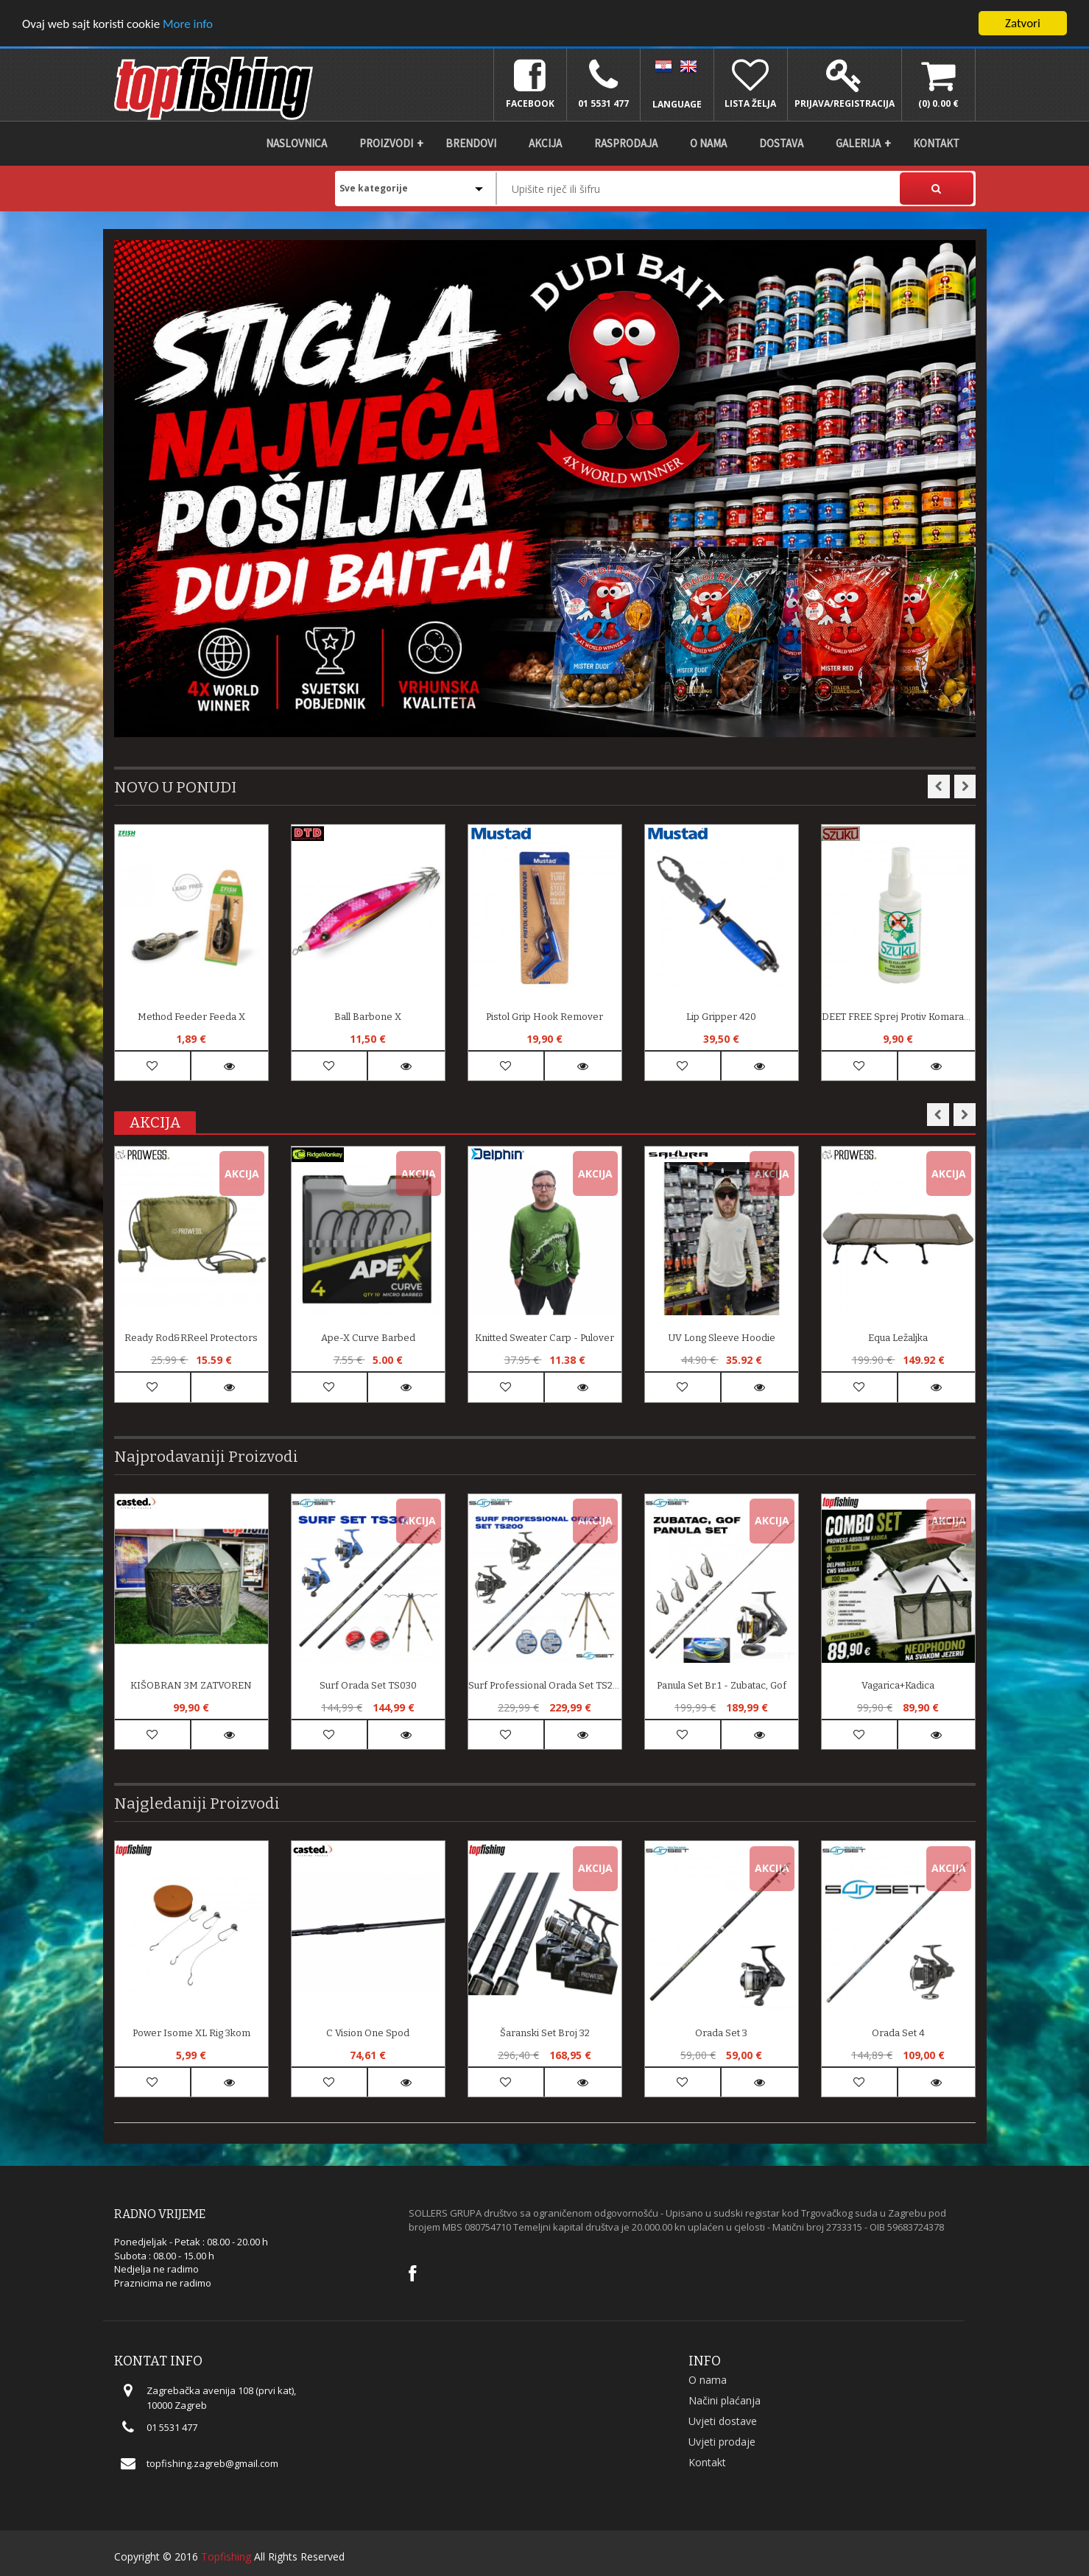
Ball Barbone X (367, 1016)
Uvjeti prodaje (721, 2442)
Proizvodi (386, 143)
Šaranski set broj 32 (545, 2032)
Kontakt (936, 143)
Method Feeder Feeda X (191, 1016)
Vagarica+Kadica (897, 1685)
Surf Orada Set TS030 (368, 1685)
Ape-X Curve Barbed (368, 1337)
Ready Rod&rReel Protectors (191, 1337)
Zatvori (1022, 23)
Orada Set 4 (898, 2032)
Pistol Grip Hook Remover (544, 1016)
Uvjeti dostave (722, 2421)
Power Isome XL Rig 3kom (191, 2032)
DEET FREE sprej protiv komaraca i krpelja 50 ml (898, 1016)
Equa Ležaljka (898, 1337)
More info (188, 24)
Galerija (858, 143)
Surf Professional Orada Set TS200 (544, 1685)
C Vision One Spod (367, 2032)
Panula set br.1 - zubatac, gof (721, 1685)
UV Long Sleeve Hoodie (721, 1337)
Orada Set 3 (721, 2032)
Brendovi (470, 143)
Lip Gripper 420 (721, 1016)
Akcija (545, 143)
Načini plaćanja (724, 2400)
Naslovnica (296, 143)
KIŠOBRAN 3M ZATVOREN (191, 1685)
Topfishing (226, 2556)
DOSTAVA (781, 143)
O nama (708, 143)
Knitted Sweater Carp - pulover (544, 1337)
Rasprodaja (626, 143)
